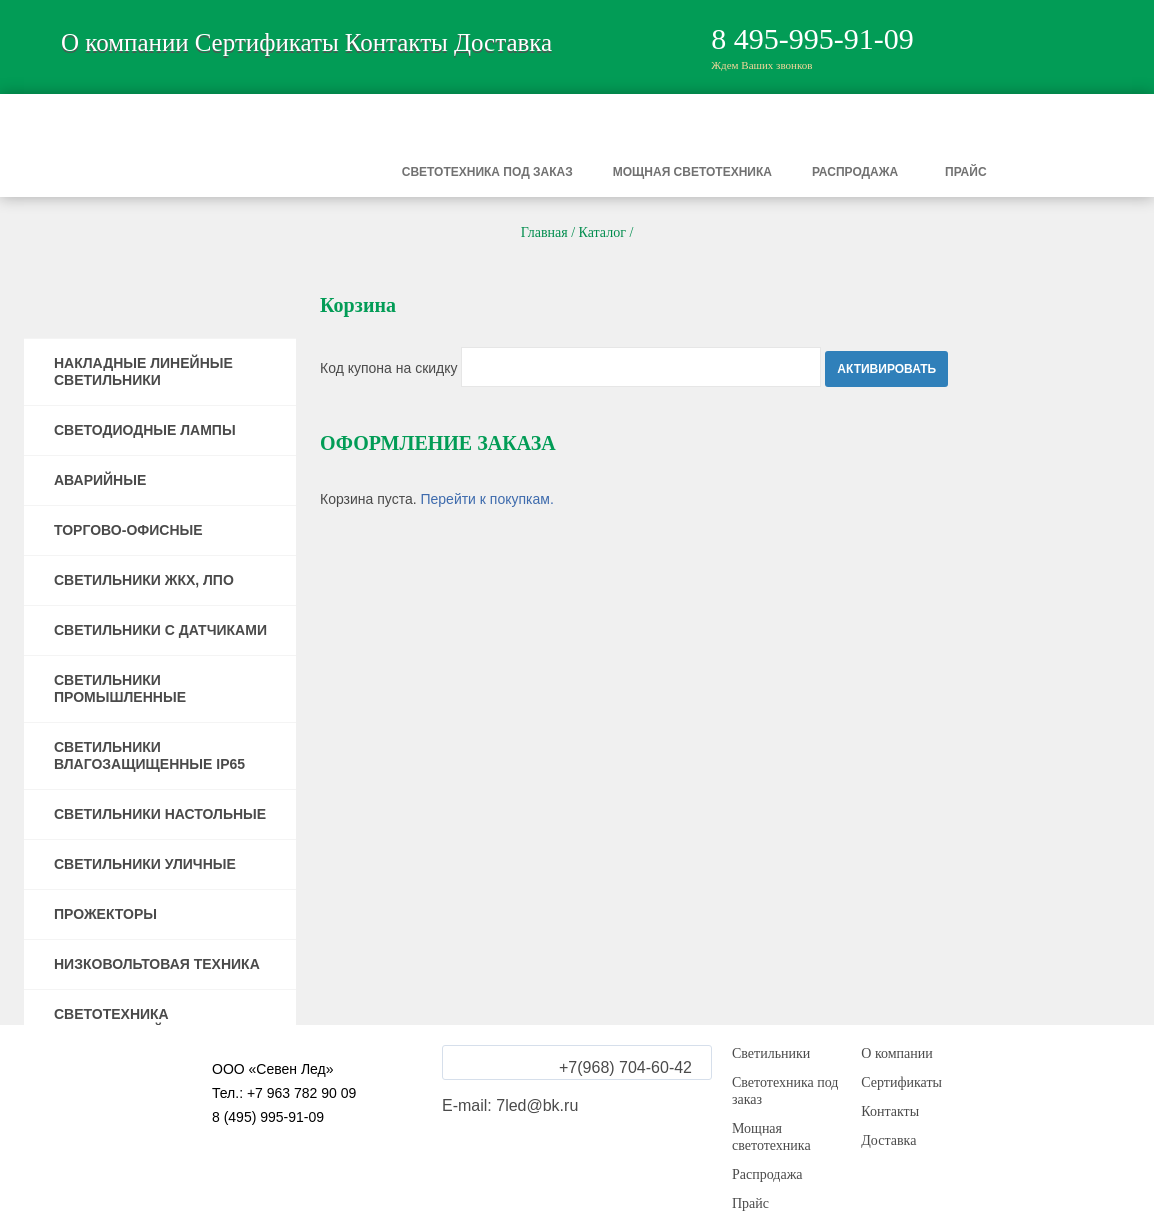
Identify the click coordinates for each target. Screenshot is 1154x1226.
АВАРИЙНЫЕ (100, 480)
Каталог (602, 232)
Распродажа (855, 172)
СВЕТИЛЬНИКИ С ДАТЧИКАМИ (160, 630)
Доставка (503, 42)
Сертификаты (267, 42)
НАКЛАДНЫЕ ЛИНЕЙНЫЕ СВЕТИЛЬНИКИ (143, 371)
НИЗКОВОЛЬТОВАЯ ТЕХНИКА (157, 964)
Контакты (396, 42)
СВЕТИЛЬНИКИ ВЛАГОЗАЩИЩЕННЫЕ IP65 (149, 755)
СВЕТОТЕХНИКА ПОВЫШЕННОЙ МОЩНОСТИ (153, 1022)
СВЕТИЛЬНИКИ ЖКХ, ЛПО (144, 580)
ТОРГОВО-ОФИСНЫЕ (128, 530)
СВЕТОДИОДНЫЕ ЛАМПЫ (145, 430)
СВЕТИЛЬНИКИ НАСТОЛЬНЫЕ (160, 814)
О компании (125, 42)
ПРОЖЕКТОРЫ (105, 914)
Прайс (966, 172)
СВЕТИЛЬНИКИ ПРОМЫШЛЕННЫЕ (120, 688)
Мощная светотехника (692, 172)
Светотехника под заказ (487, 172)
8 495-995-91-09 (812, 38)
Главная (544, 232)
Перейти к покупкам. (486, 499)
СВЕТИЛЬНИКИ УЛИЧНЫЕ (145, 864)
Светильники (241, 172)
